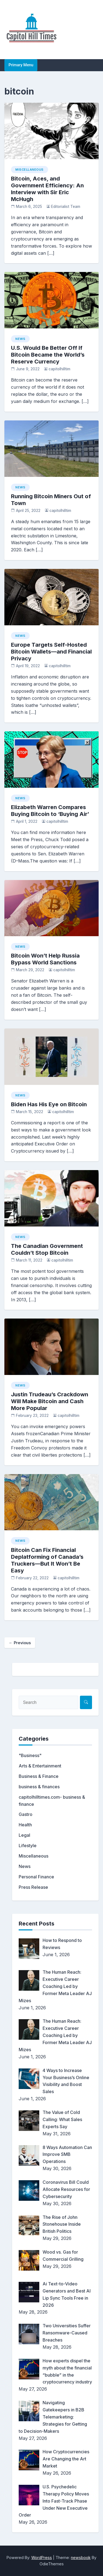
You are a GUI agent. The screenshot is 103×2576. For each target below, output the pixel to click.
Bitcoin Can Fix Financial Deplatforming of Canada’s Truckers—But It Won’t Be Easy (47, 1560)
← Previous (20, 1642)
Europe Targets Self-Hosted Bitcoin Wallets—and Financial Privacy (51, 651)
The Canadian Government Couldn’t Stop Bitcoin (47, 1249)
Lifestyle (28, 1845)
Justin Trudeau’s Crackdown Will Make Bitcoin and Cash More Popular (49, 1401)
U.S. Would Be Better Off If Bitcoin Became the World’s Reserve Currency (48, 355)
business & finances (39, 1786)
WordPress (41, 2557)
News (20, 339)
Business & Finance (39, 1776)
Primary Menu (21, 65)
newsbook (81, 2557)
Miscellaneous (29, 169)
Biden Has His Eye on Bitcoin (49, 1104)
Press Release (33, 1887)
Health (25, 1824)
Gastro (25, 1814)
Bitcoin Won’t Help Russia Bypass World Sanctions (45, 959)
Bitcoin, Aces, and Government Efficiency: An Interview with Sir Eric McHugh (47, 188)
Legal (24, 1835)
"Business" (30, 1755)
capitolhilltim (59, 369)
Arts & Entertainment (40, 1766)
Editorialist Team (65, 206)
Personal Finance (36, 1876)
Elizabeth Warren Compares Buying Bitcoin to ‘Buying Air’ (50, 810)
